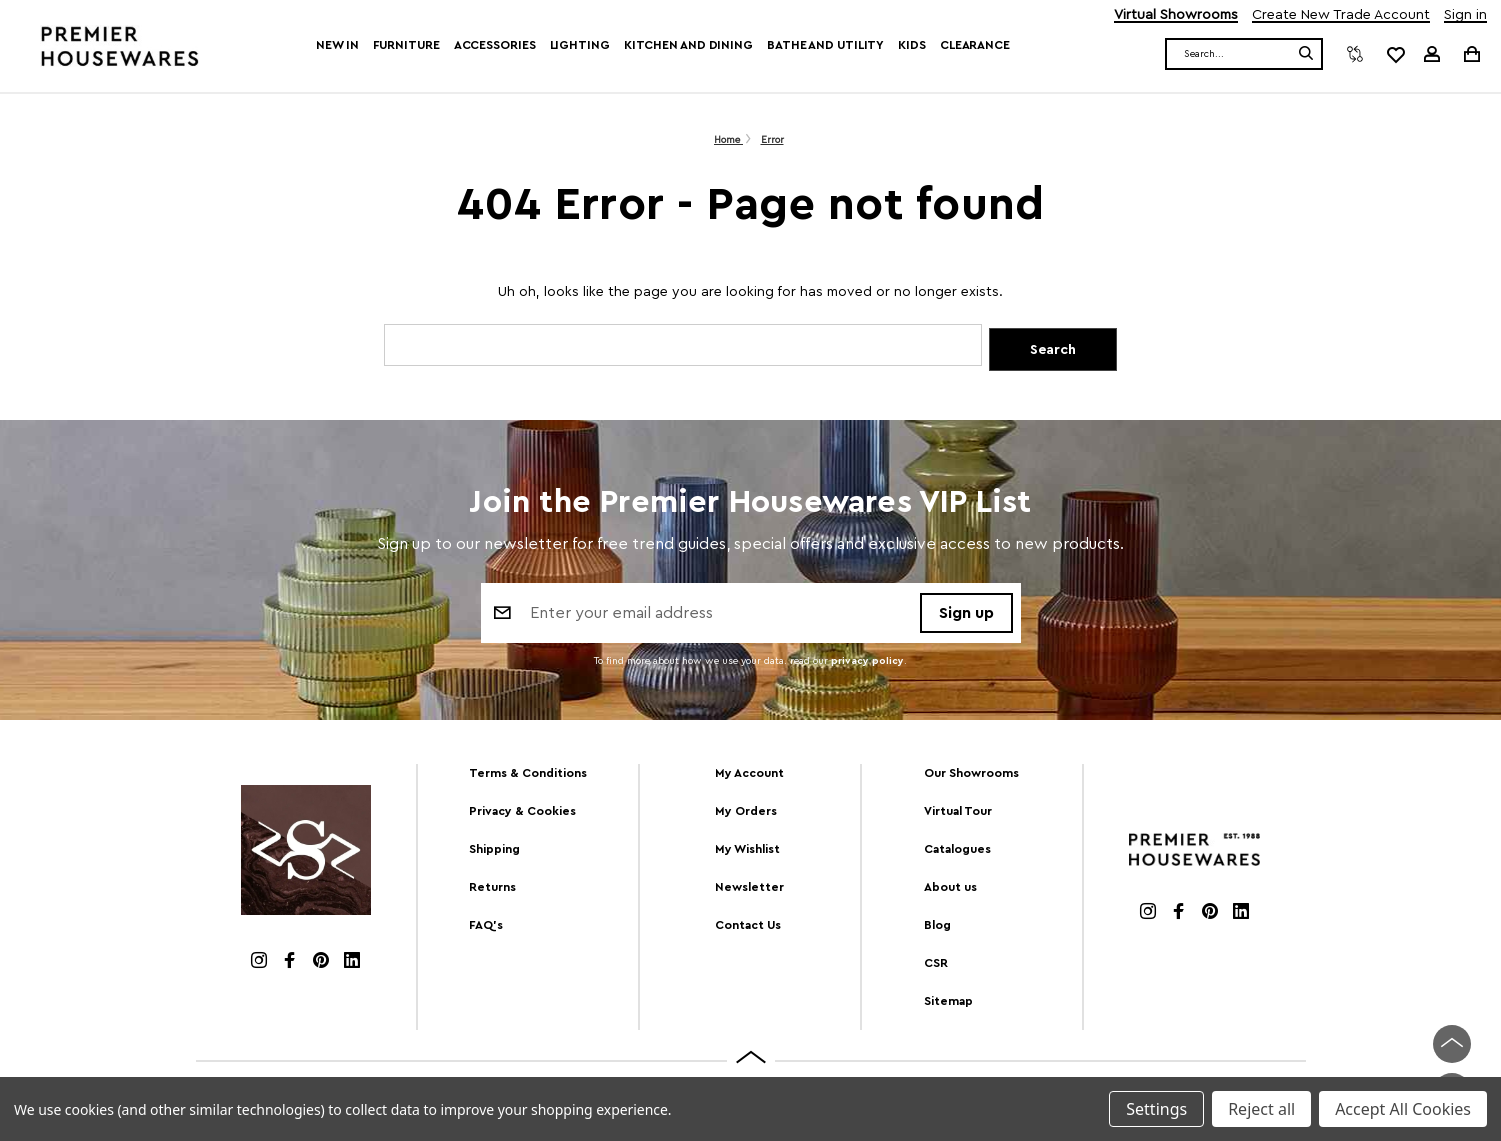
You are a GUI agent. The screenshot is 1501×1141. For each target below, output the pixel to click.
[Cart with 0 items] (1470, 53)
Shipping (494, 850)
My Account (749, 774)
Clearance (975, 45)
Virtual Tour (958, 812)
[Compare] (1355, 54)
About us (950, 888)
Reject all (1261, 1109)
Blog (937, 926)
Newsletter (749, 888)
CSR (936, 964)
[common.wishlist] (1395, 54)
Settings (1156, 1109)
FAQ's (486, 926)
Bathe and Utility (825, 45)
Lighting (580, 45)
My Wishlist (747, 850)
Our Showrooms (971, 774)
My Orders (746, 812)
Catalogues (957, 850)
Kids (912, 45)
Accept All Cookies (1403, 1109)
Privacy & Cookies (522, 812)
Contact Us (748, 926)
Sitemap (948, 1002)
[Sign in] (1432, 54)
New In (337, 45)
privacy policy (867, 664)
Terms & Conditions (528, 774)
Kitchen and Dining (688, 45)
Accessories (495, 45)
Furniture (406, 45)
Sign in (1465, 15)
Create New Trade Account (1341, 15)
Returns (492, 888)
